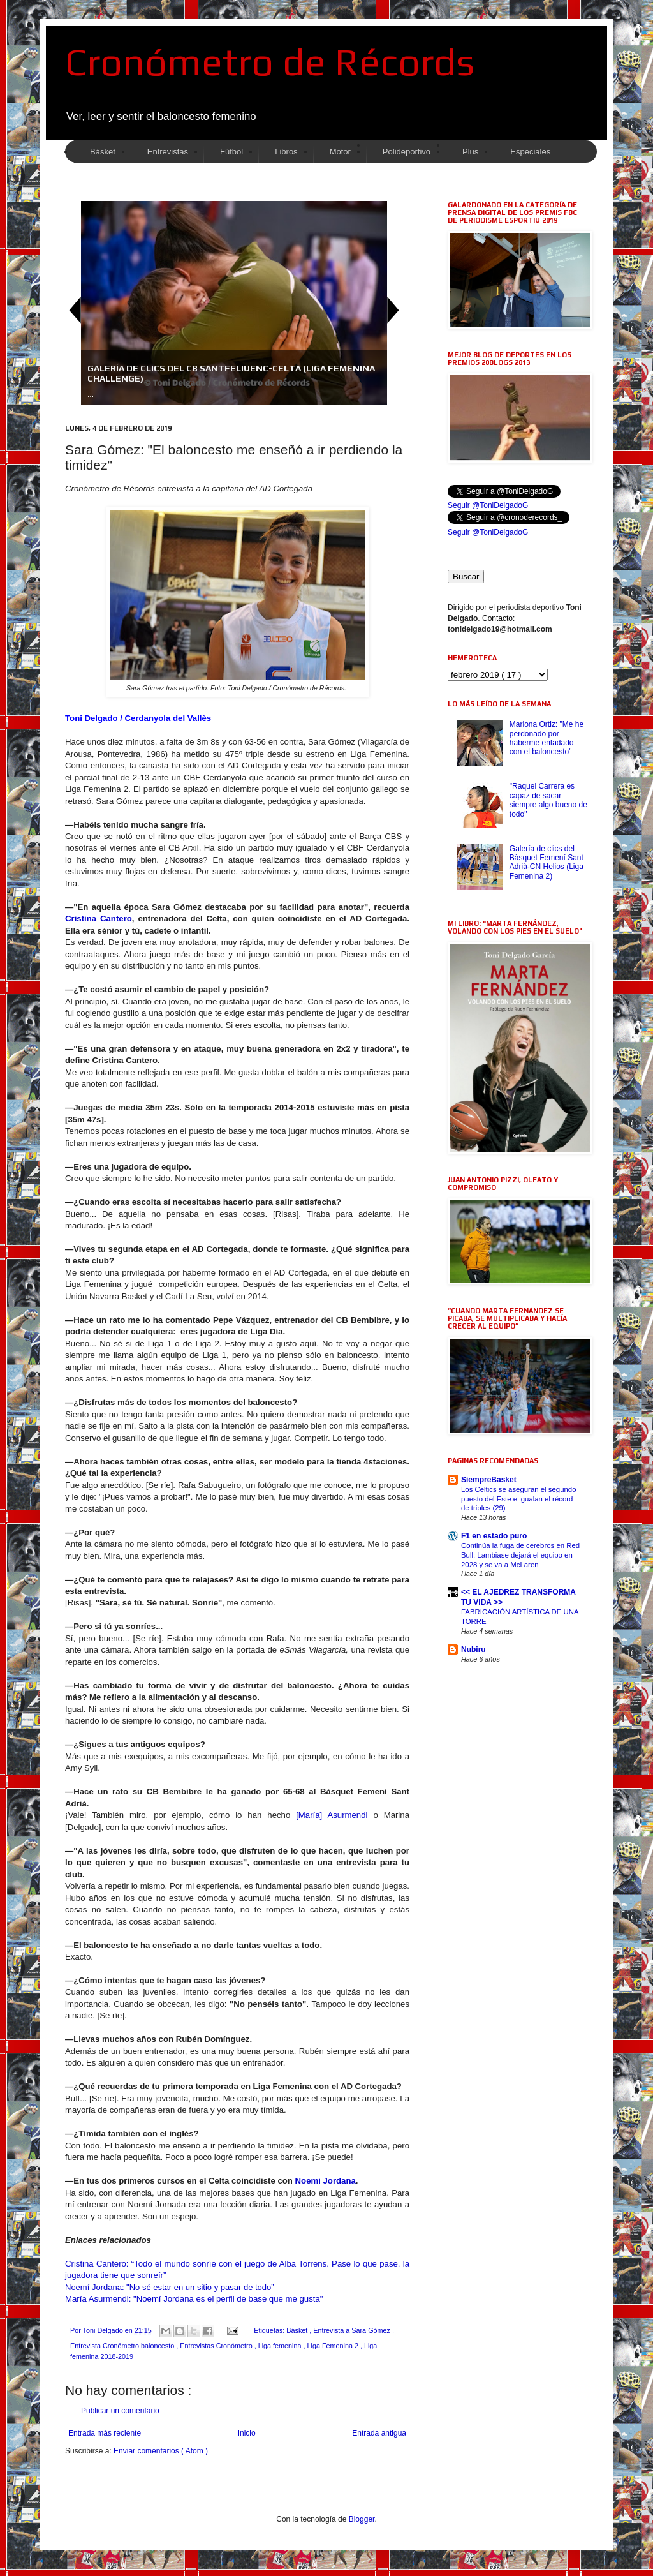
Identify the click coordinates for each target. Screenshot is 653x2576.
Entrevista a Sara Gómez (352, 2330)
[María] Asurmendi (331, 1815)
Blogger (362, 2519)
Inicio (247, 2433)
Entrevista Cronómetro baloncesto (123, 2345)
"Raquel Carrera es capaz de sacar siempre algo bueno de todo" (548, 800)
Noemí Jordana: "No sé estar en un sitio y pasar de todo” (169, 2287)
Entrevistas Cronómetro (217, 2345)
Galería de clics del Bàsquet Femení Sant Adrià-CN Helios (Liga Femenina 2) (546, 862)
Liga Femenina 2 (333, 2345)
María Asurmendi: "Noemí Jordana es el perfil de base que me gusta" (194, 2299)
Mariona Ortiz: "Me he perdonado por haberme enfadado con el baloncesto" (546, 738)
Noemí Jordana (325, 2180)
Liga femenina (281, 2345)
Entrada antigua (379, 2433)
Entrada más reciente (104, 2433)
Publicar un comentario (120, 2410)
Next (393, 309)
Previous (74, 309)
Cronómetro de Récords (269, 62)
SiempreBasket (489, 1479)
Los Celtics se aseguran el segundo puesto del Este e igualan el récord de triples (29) (518, 1498)
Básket (297, 2330)
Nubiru (473, 1649)
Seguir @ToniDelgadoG (488, 505)
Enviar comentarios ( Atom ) (161, 2450)
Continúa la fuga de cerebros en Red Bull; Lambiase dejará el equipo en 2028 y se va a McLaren (520, 1555)
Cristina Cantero (98, 918)
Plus (470, 151)
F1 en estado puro (494, 1535)
